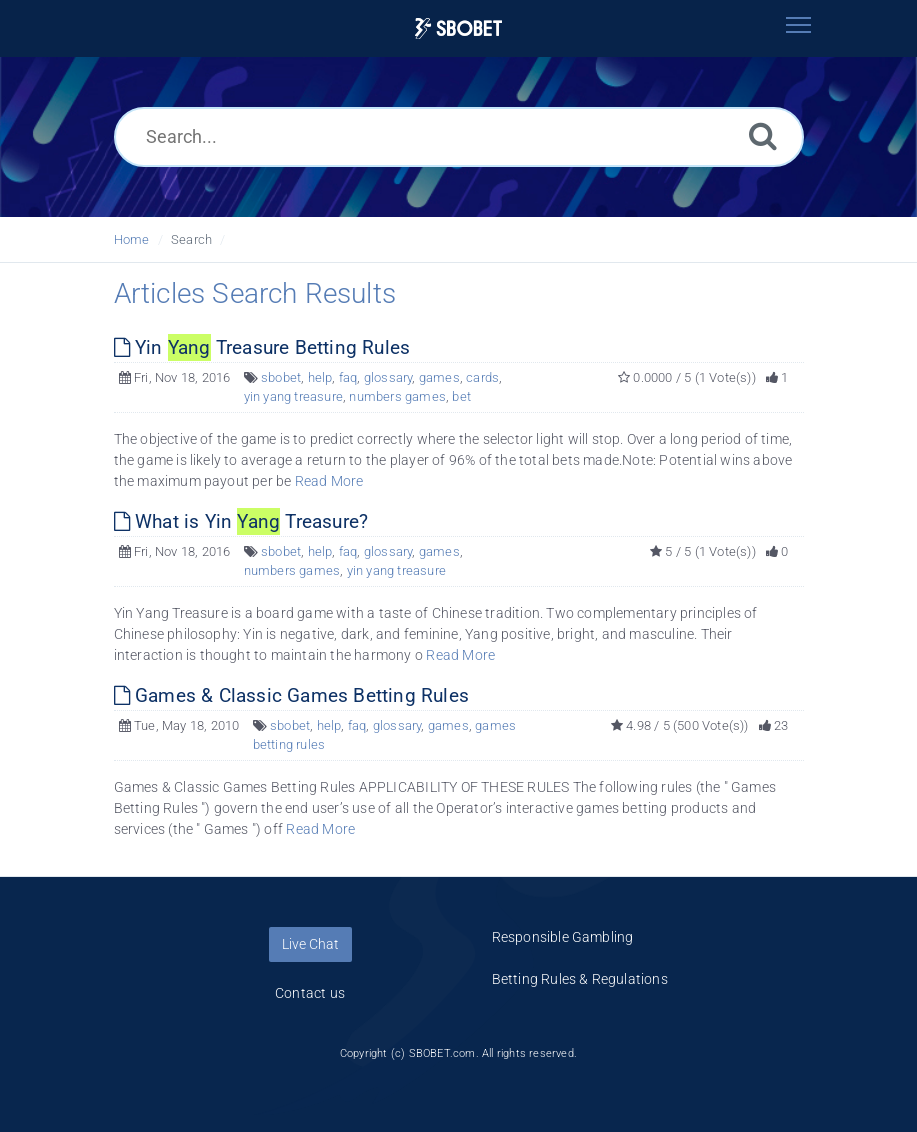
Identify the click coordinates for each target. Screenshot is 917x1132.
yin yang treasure (293, 396)
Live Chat (310, 944)
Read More (329, 481)
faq (348, 377)
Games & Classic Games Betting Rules (291, 695)
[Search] (763, 135)
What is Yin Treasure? (241, 521)
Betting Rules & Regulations (580, 979)
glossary (388, 377)
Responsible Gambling (563, 937)
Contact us (310, 993)
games (439, 377)
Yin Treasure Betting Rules (262, 347)
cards (482, 377)
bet (461, 396)
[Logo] (459, 28)
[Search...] (459, 137)
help (320, 377)
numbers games (397, 396)
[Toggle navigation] (799, 25)
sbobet (281, 377)
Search (191, 239)
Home (132, 239)
